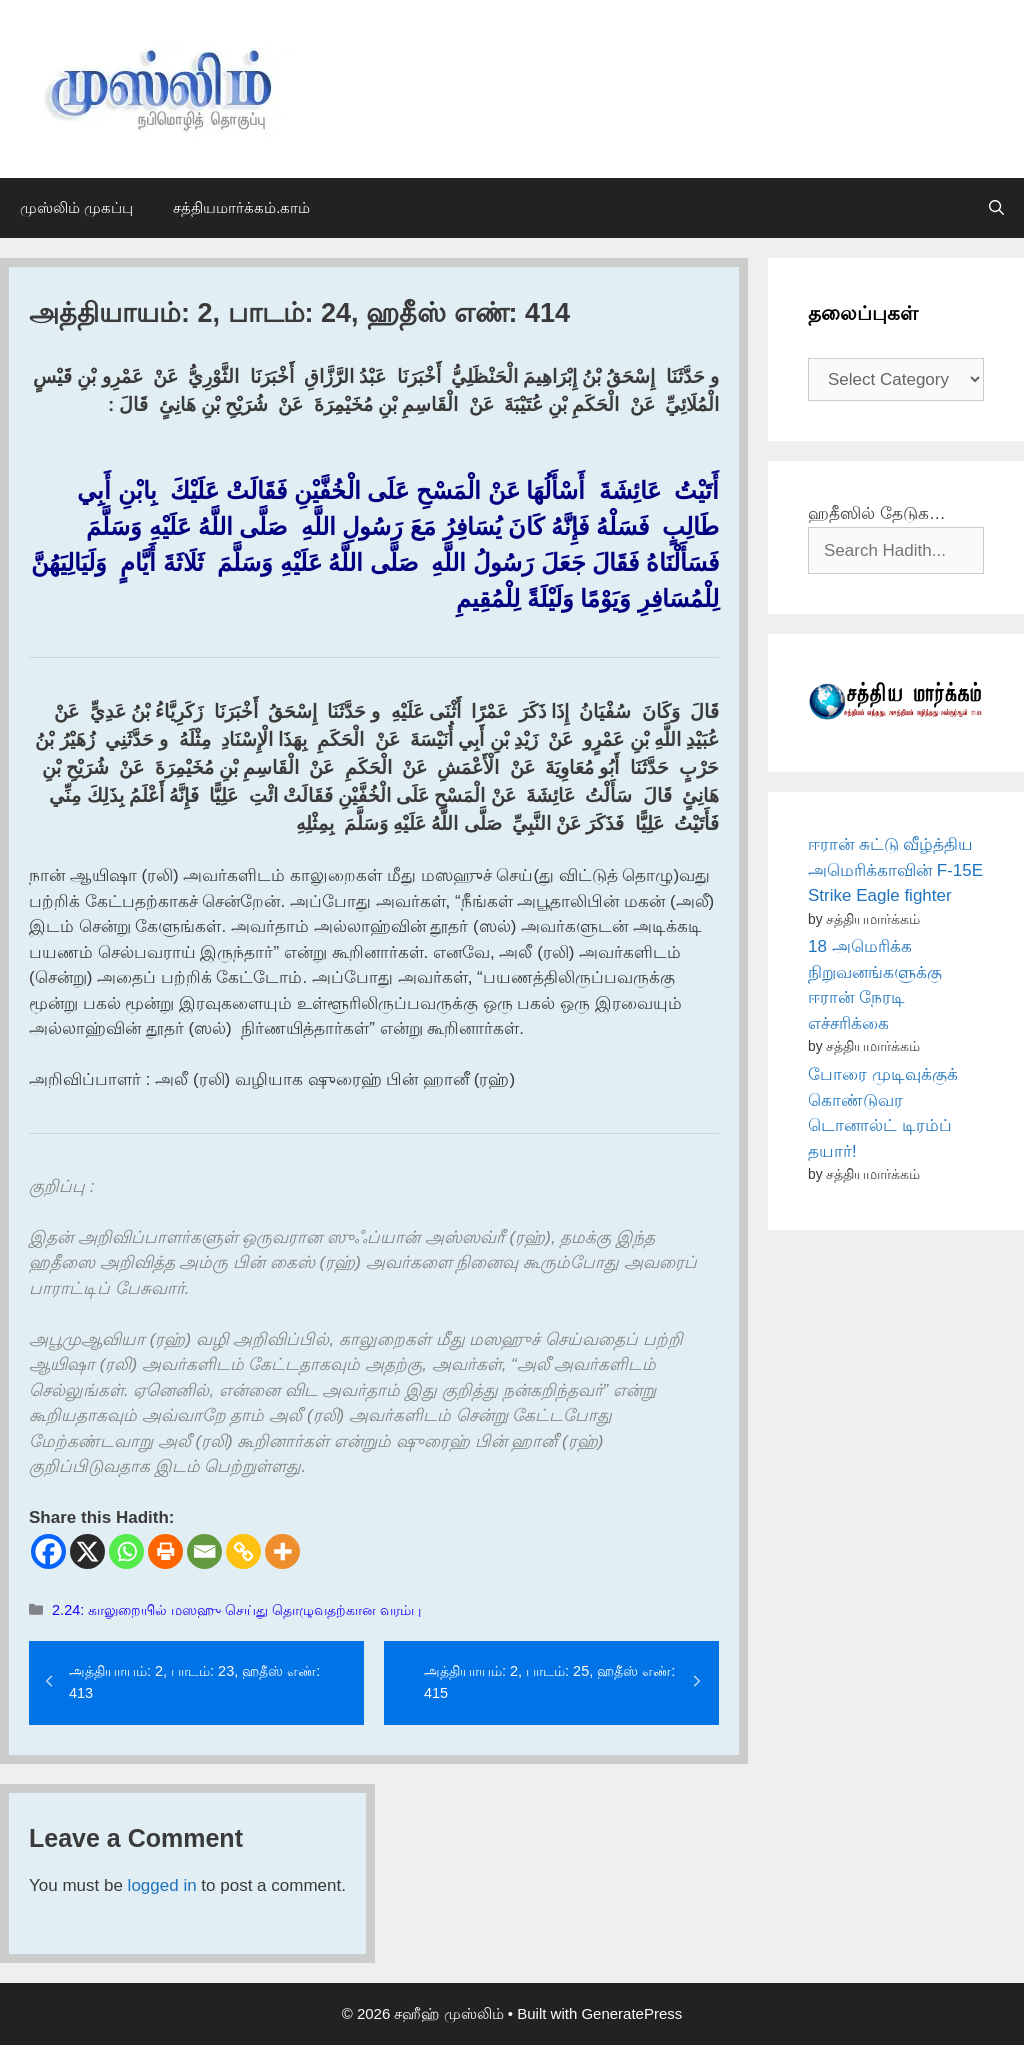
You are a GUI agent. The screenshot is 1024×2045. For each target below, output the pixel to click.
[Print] (165, 1551)
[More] (282, 1551)
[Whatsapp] (126, 1551)
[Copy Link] (243, 1551)
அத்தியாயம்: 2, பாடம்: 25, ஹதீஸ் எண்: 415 (549, 1682)
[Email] (204, 1551)
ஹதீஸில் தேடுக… (877, 513)
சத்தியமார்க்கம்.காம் (241, 207)
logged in (162, 1885)
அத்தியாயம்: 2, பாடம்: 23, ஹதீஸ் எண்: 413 (194, 1682)
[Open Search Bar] (996, 208)
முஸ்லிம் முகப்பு (76, 207)
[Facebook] (48, 1551)
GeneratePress (631, 2013)
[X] (87, 1551)
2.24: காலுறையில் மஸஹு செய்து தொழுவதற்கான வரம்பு (236, 1610)
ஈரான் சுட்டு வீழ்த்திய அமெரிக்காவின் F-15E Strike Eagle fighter (895, 870)
